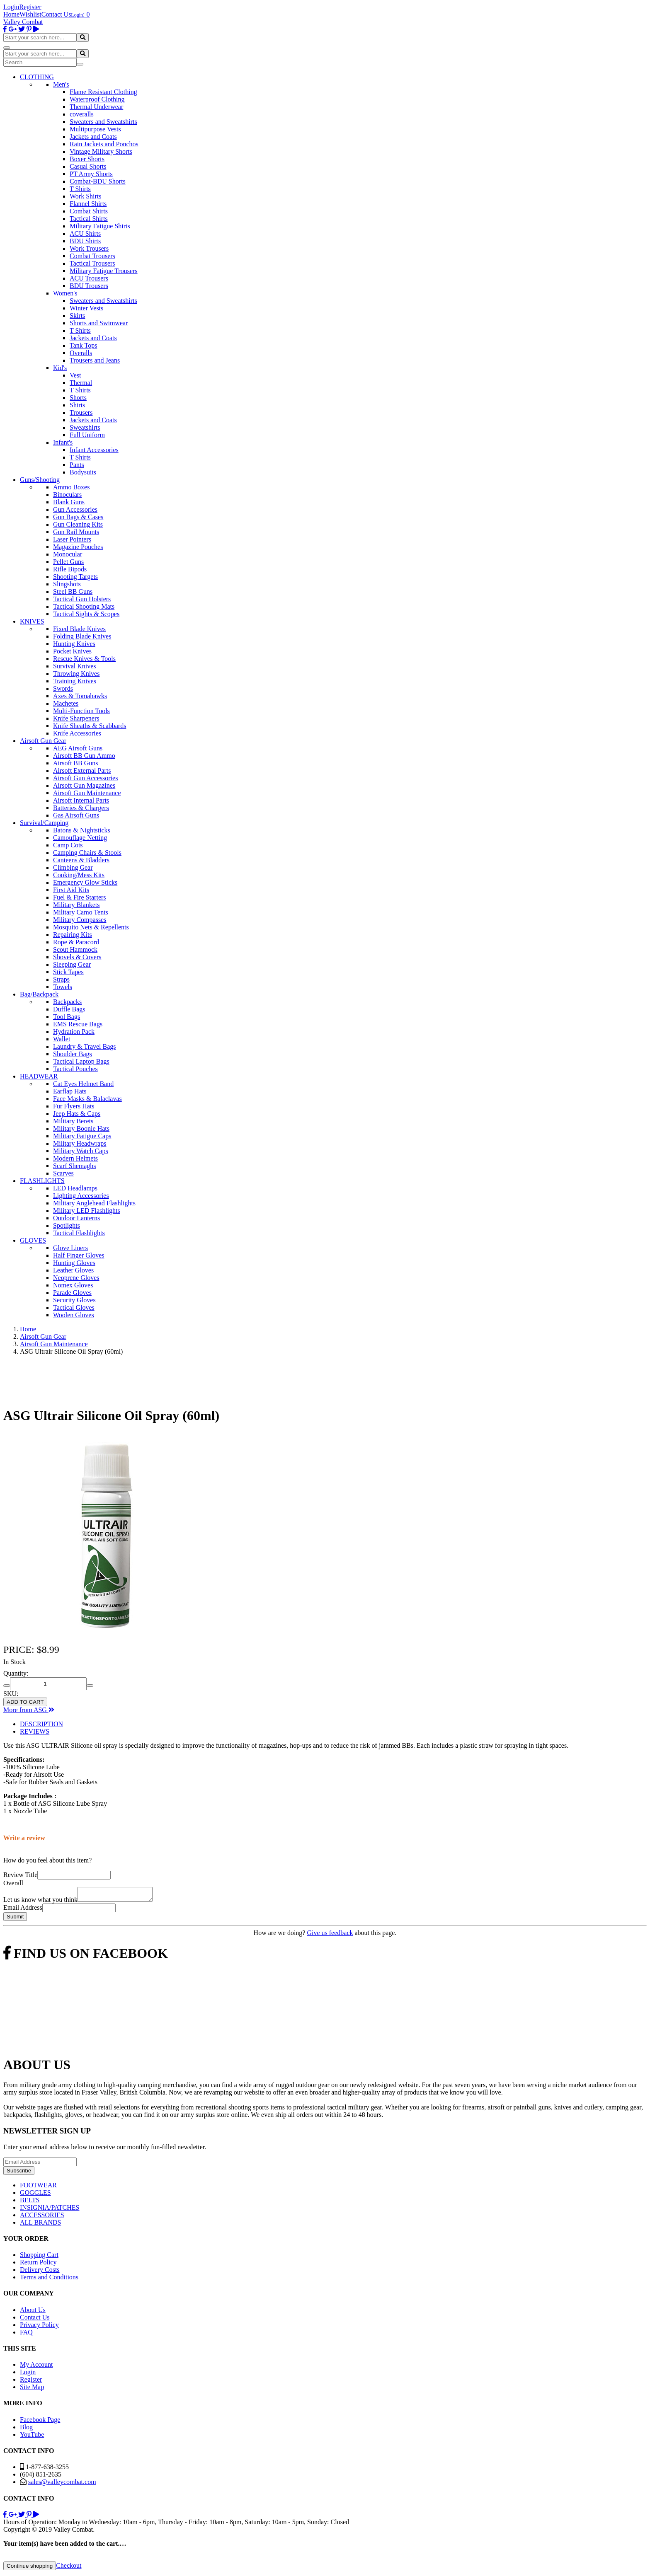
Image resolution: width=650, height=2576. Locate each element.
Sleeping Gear (72, 964)
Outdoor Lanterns (76, 1217)
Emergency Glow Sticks (85, 882)
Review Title (20, 1874)
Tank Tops (83, 345)
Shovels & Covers (77, 956)
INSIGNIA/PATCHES (49, 2209)
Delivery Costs (40, 2272)
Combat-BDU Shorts (98, 181)
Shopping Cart (39, 2257)
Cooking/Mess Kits (78, 874)
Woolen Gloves (73, 1314)
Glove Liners (70, 1247)
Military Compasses (79, 919)
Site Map (32, 2389)
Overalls (81, 352)
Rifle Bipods (70, 569)
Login (11, 6)
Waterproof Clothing (97, 99)
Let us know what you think (40, 1902)
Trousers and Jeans (95, 360)
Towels (62, 986)
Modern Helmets (75, 1158)
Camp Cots (68, 845)
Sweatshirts (85, 427)
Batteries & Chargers (81, 807)
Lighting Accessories (81, 1195)
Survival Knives (74, 666)
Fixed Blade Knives (79, 628)
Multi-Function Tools (81, 710)
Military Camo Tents (80, 912)
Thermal (81, 382)
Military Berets (73, 1121)
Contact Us (56, 14)
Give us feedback (330, 1935)
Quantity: (15, 1673)
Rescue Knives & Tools (84, 658)
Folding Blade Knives (82, 636)
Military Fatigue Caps (82, 1135)
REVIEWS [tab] (34, 1731)
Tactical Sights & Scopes (86, 613)
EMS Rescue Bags (77, 1024)
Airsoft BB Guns (75, 763)
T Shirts (80, 188)
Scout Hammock (75, 949)
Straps (61, 979)
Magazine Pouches (78, 546)
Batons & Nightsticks (81, 830)
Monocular (67, 554)
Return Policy (38, 2264)
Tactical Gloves (74, 1307)
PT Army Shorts (91, 173)
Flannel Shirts (88, 203)
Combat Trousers (92, 255)
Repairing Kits (72, 934)
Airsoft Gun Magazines (84, 785)
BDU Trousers (89, 285)
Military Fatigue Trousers (104, 270)
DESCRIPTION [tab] (41, 1723)
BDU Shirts (85, 240)
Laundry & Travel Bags (84, 1046)
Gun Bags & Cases (78, 516)
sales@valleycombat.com (62, 2484)
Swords (63, 688)
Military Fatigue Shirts (100, 226)
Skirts (77, 315)
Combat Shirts (89, 211)
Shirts (77, 405)
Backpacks (67, 1001)
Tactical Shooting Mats (83, 606)
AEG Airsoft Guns (77, 748)
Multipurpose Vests (95, 129)
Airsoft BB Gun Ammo (84, 755)
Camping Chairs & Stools (87, 852)
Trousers (81, 412)
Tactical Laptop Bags (81, 1061)
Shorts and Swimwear (99, 323)
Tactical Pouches (75, 1068)
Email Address (22, 1909)
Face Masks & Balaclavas (87, 1098)
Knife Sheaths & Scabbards (89, 725)
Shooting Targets (75, 576)
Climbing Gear (73, 867)
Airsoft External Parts (82, 770)
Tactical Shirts (89, 218)
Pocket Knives (72, 651)
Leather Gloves (73, 1270)
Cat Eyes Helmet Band (83, 1083)
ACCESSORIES (42, 2217)
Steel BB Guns (72, 591)
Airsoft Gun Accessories (85, 777)
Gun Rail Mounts (76, 531)
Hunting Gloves (74, 1262)
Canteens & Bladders (81, 860)
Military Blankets (76, 904)
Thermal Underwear (96, 106)
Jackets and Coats (93, 136)
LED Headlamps (75, 1188)
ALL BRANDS (40, 2224)
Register (30, 6)
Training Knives (74, 681)
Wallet (61, 1038)
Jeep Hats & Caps (76, 1113)
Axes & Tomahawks (80, 695)
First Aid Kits (71, 889)
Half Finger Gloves (78, 1255)
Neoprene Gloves (76, 1277)
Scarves (63, 1173)
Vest (75, 375)
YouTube (32, 2437)
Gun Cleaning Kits (78, 524)
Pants (77, 464)
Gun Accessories (75, 509)
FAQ (26, 2334)
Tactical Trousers (92, 263)
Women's (65, 293)
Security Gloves (74, 1300)
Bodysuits (83, 472)
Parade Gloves (72, 1292)
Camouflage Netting (80, 837)
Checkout (68, 2567)
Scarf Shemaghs (74, 1165)
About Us (33, 2312)
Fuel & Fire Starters (79, 897)
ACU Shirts (85, 233)
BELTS (29, 2202)
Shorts (78, 397)
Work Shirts (86, 196)
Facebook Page (40, 2422)
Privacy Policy (39, 2327)
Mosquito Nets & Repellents (91, 927)
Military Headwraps (79, 1143)
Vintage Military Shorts (101, 151)
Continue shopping (30, 2568)
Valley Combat (23, 21)
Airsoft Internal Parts (81, 800)
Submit (15, 1919)
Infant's (63, 442)
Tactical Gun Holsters (82, 598)
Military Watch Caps (80, 1150)
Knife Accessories (77, 733)
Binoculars (67, 494)
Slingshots (67, 584)
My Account (36, 2366)
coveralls (82, 114)
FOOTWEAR (38, 2187)
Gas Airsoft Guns (76, 815)
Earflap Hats (69, 1091)
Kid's (60, 367)
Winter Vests (86, 308)
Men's (61, 84)
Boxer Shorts (87, 158)
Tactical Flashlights (79, 1232)
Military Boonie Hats (81, 1128)
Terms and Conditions (49, 2279)
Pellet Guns (68, 561)
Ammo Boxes (71, 487)
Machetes (65, 703)
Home (11, 14)
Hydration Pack (74, 1031)
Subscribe (19, 2173)
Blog (26, 2429)
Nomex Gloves (73, 1285)
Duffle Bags (69, 1009)
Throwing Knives (76, 673)
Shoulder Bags (72, 1053)
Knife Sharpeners (76, 718)
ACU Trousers (89, 278)
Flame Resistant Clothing (103, 91)
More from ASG (28, 1709)
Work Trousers (89, 248)
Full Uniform (87, 434)
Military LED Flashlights (86, 1210)
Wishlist (30, 14)
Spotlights (66, 1225)
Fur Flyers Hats (74, 1106)
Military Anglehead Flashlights (94, 1203)
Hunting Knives (74, 643)
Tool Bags (66, 1016)
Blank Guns (69, 502)
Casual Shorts (88, 166)
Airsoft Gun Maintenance (87, 792)
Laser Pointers (72, 539)
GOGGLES (35, 2195)
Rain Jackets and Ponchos (104, 144)
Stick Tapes (68, 971)
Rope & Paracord (76, 942)
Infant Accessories (94, 449)
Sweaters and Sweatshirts (103, 121)
